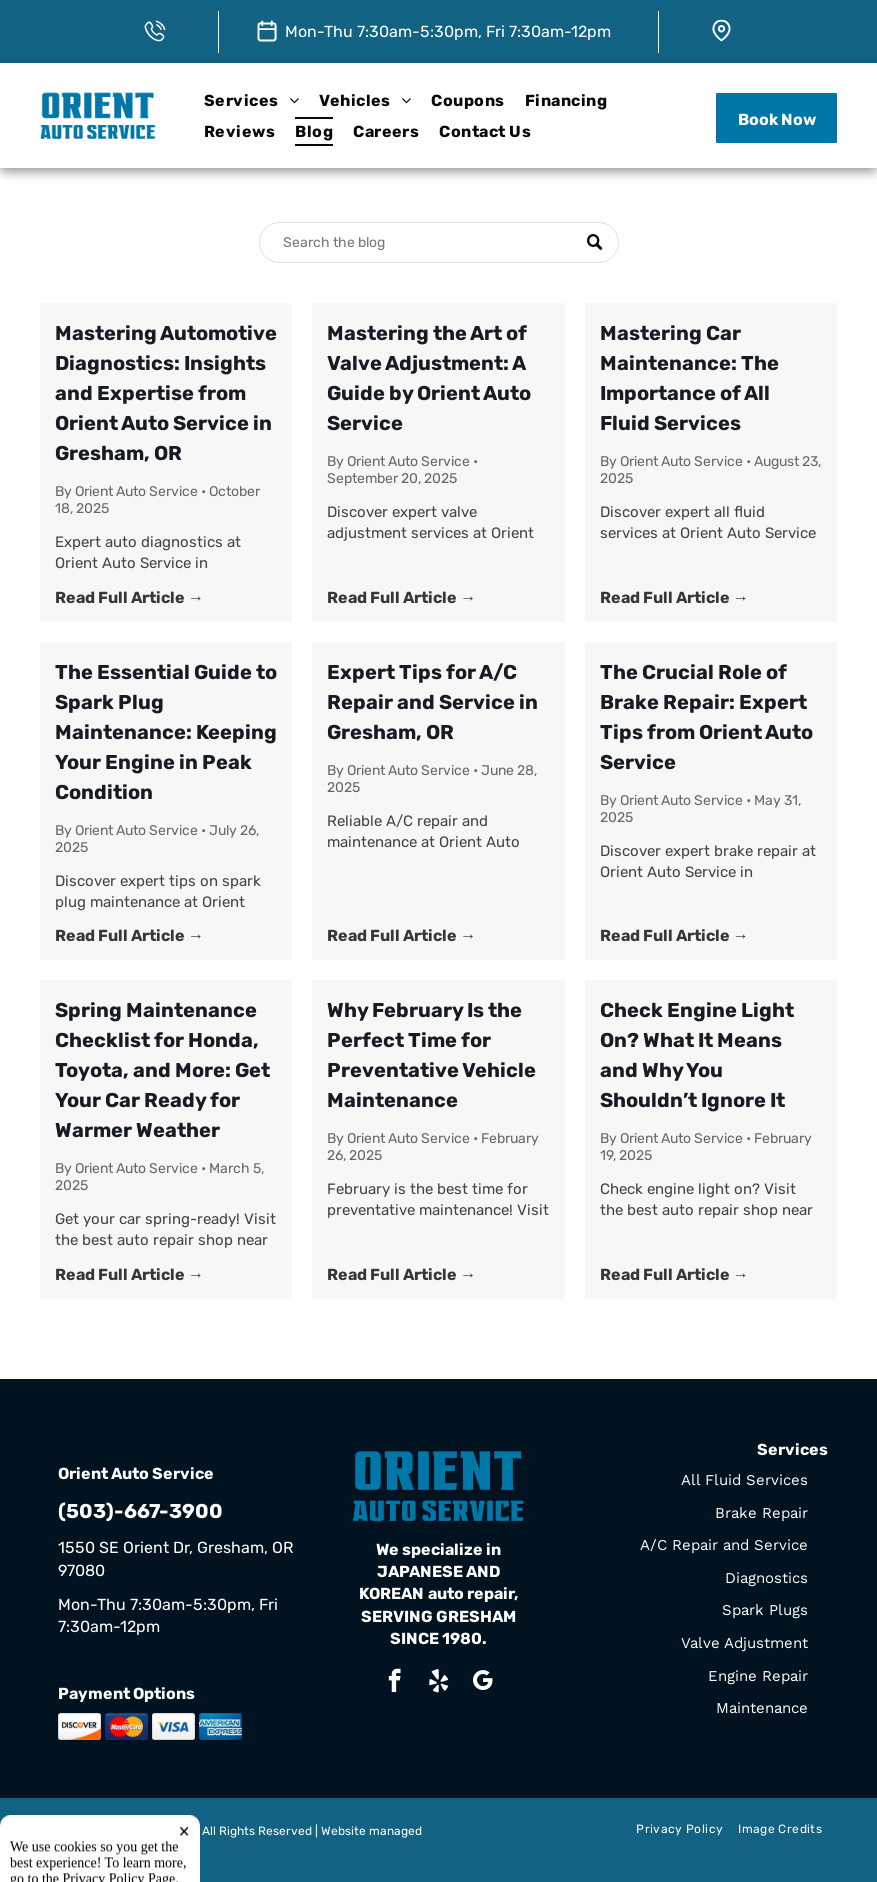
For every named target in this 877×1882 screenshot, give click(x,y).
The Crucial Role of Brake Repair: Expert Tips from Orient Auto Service (706, 717)
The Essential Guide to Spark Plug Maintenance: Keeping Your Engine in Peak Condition (166, 732)
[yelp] (438, 1683)
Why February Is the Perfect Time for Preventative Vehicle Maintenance (431, 1055)
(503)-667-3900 (140, 1511)
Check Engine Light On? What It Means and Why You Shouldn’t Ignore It (697, 1055)
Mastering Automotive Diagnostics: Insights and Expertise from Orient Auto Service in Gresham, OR (166, 393)
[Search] (439, 242)
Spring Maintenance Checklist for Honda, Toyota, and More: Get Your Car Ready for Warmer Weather (162, 1070)
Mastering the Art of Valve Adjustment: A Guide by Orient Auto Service (429, 378)
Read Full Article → (129, 597)
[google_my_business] (482, 1683)
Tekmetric (85, 1848)
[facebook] (394, 1683)
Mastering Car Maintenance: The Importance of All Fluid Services (689, 378)
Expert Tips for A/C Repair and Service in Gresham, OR (432, 702)
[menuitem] (251, 100)
